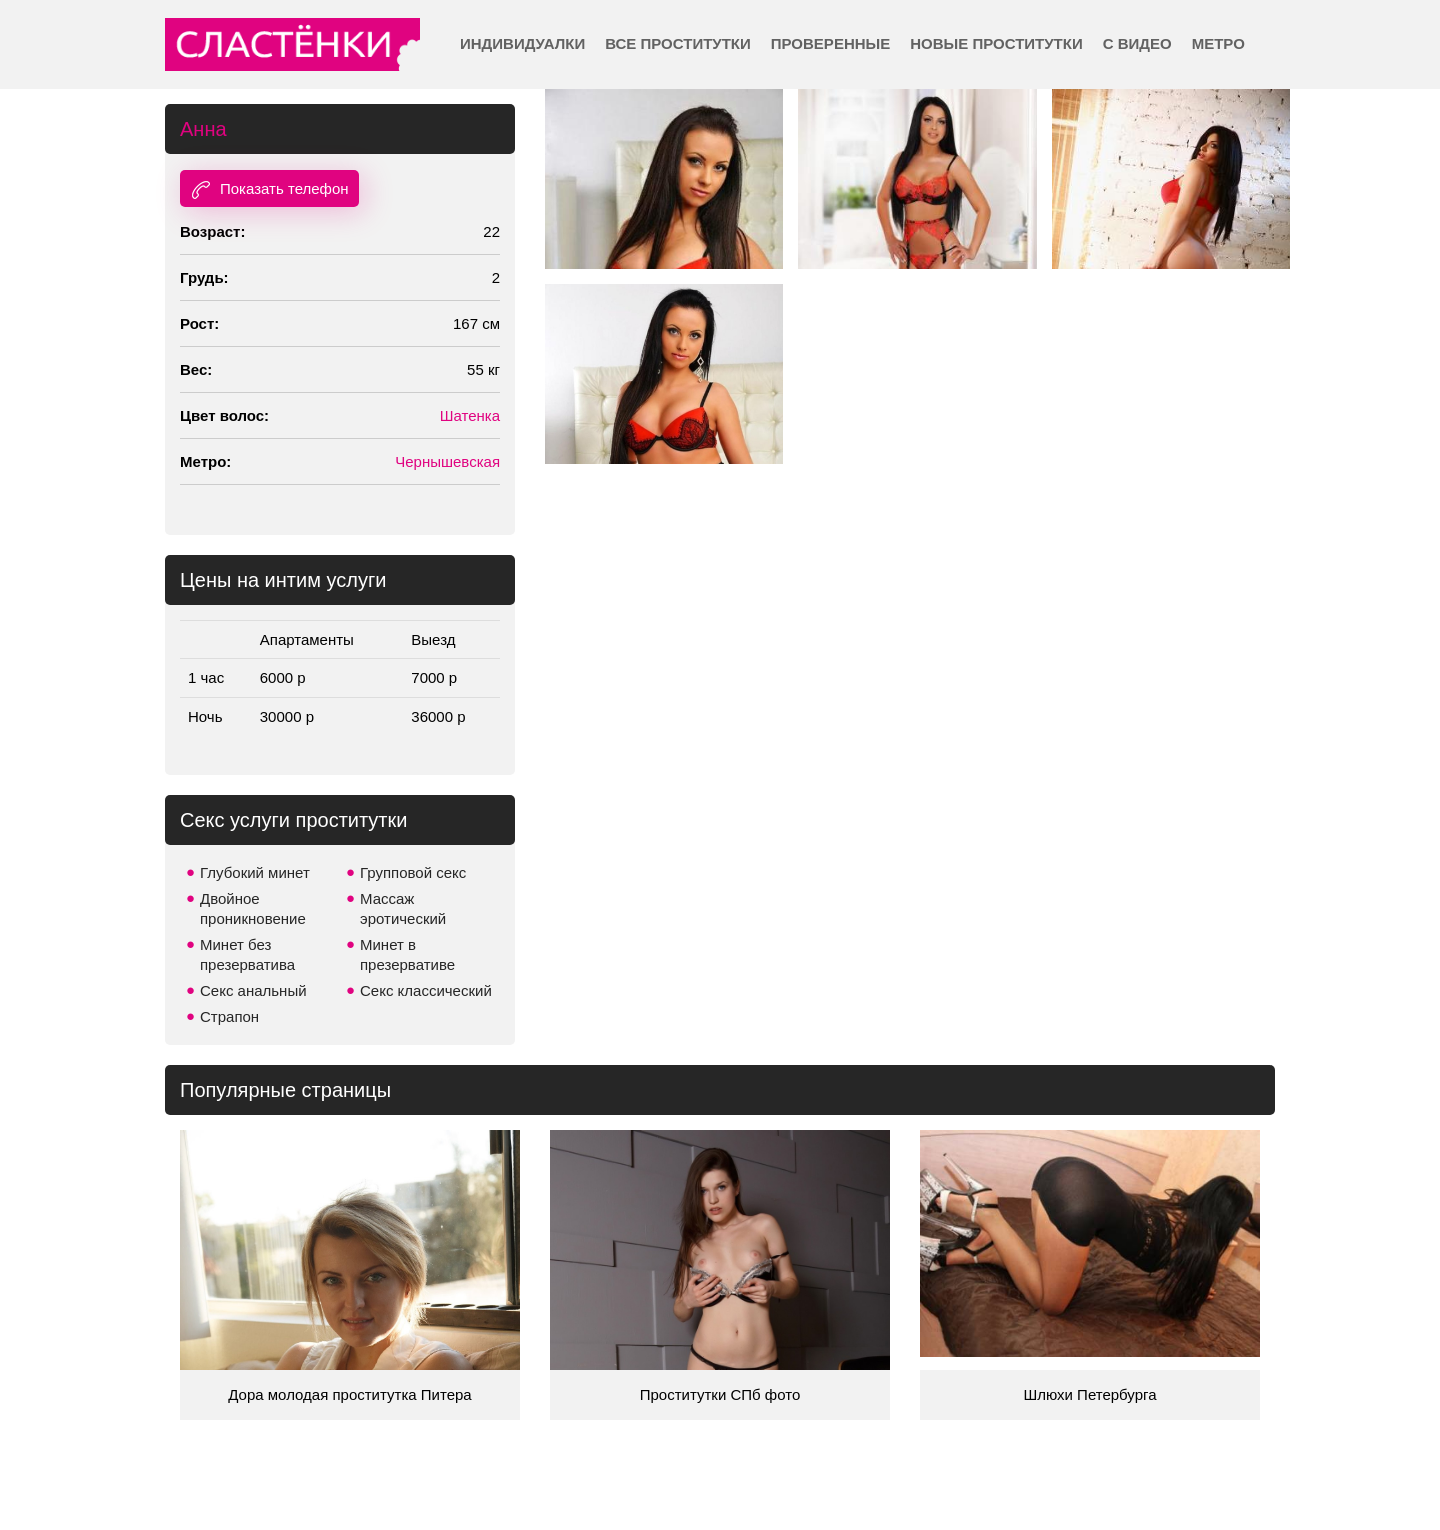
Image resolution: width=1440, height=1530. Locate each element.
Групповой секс (413, 872)
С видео (1137, 43)
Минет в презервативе (407, 954)
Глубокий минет (255, 872)
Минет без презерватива (247, 954)
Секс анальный (253, 990)
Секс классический (426, 990)
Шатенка (470, 415)
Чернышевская (447, 461)
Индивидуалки (522, 43)
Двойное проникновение (253, 908)
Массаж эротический (403, 908)
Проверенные (830, 43)
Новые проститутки (996, 43)
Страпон (229, 1016)
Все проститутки (678, 43)
